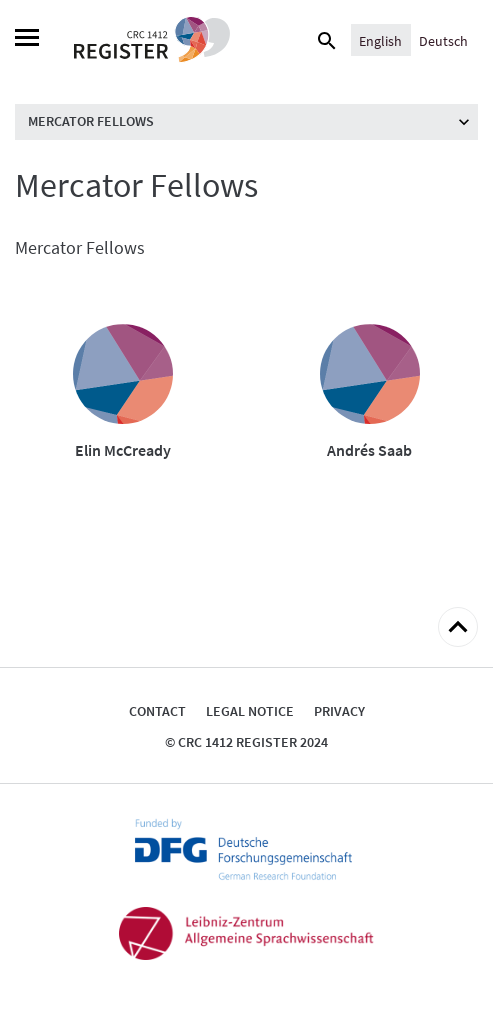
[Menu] (27, 40)
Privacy (339, 711)
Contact (157, 711)
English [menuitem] (380, 41)
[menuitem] (380, 40)
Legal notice (250, 711)
